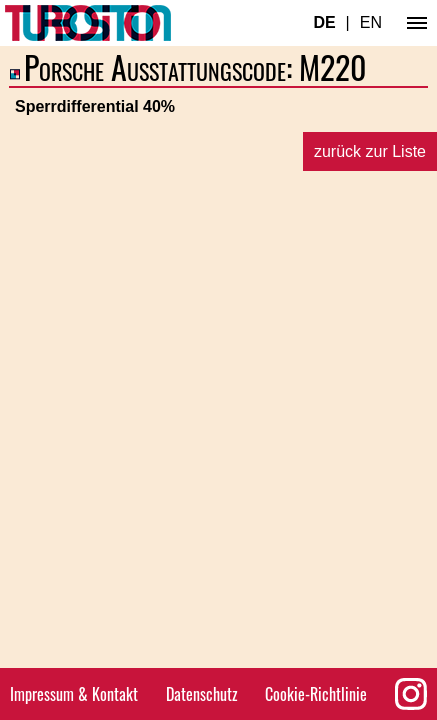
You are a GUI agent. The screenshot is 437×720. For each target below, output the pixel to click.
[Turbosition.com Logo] (88, 23)
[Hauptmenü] (417, 23)
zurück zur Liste (370, 151)
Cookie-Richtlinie (316, 694)
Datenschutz (202, 694)
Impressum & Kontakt (74, 694)
